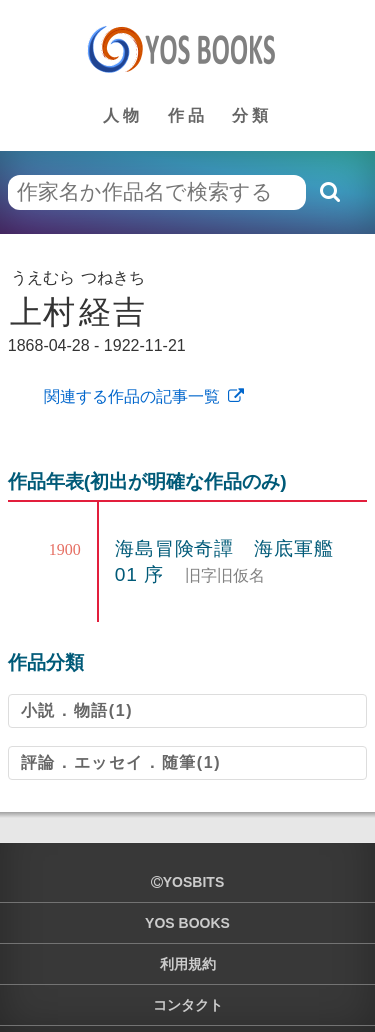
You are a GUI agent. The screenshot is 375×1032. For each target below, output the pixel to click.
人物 (123, 115)
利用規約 (188, 964)
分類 (252, 115)
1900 (65, 549)
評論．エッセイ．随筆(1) (121, 762)
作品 (188, 115)
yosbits (187, 882)
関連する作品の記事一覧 (130, 396)
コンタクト (188, 1005)
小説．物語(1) (77, 710)
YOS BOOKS (187, 923)
